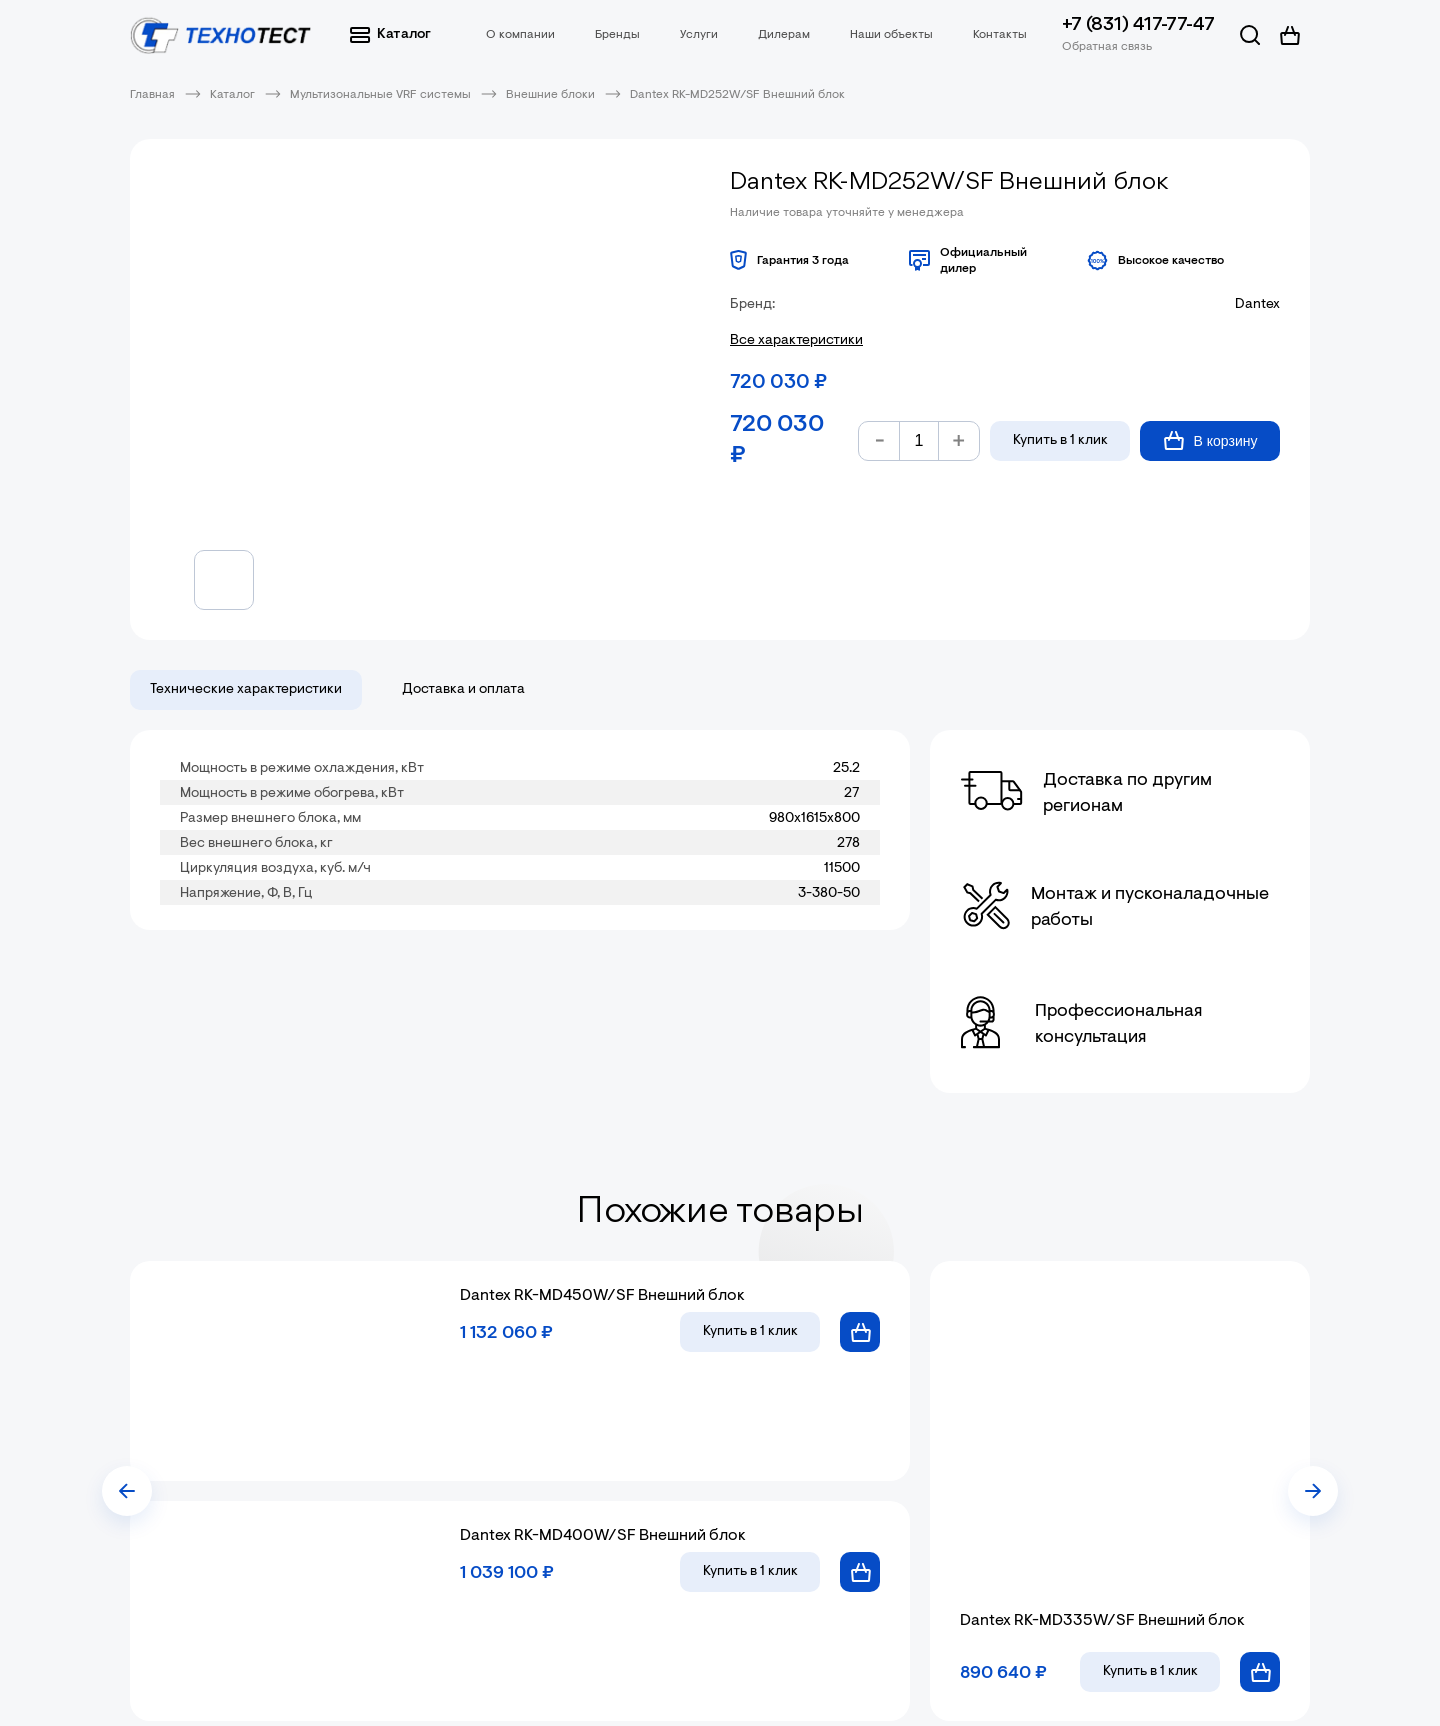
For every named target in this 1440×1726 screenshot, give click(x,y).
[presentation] (127, 1491)
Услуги (699, 35)
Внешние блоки (550, 95)
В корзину (1210, 440)
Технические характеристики (246, 690)
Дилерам (784, 35)
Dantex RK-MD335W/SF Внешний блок (1102, 1621)
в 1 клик (750, 1332)
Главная (152, 95)
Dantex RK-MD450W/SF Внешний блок (602, 1296)
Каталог (390, 35)
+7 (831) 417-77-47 (1138, 25)
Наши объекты (891, 35)
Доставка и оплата (463, 690)
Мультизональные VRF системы (380, 95)
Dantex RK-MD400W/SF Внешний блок (603, 1536)
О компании (520, 35)
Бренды (617, 35)
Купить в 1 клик (1060, 441)
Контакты (1000, 35)
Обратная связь (1107, 47)
